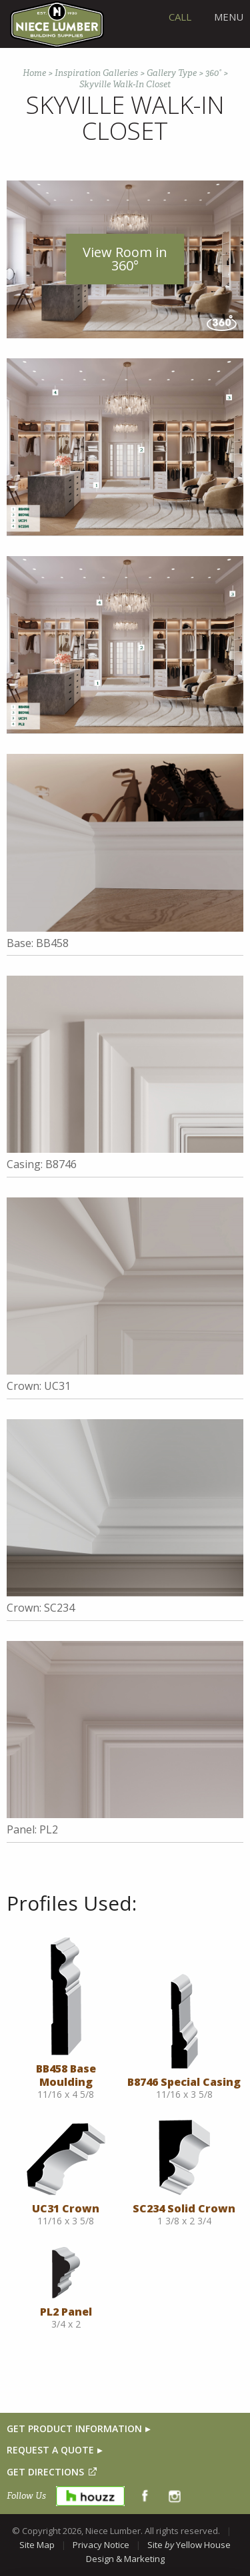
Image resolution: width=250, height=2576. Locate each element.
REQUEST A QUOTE (50, 2449)
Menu (228, 16)
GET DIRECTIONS (45, 2471)
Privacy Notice (101, 2545)
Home (34, 73)
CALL (180, 16)
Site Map (37, 2545)
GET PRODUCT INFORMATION (74, 2428)
